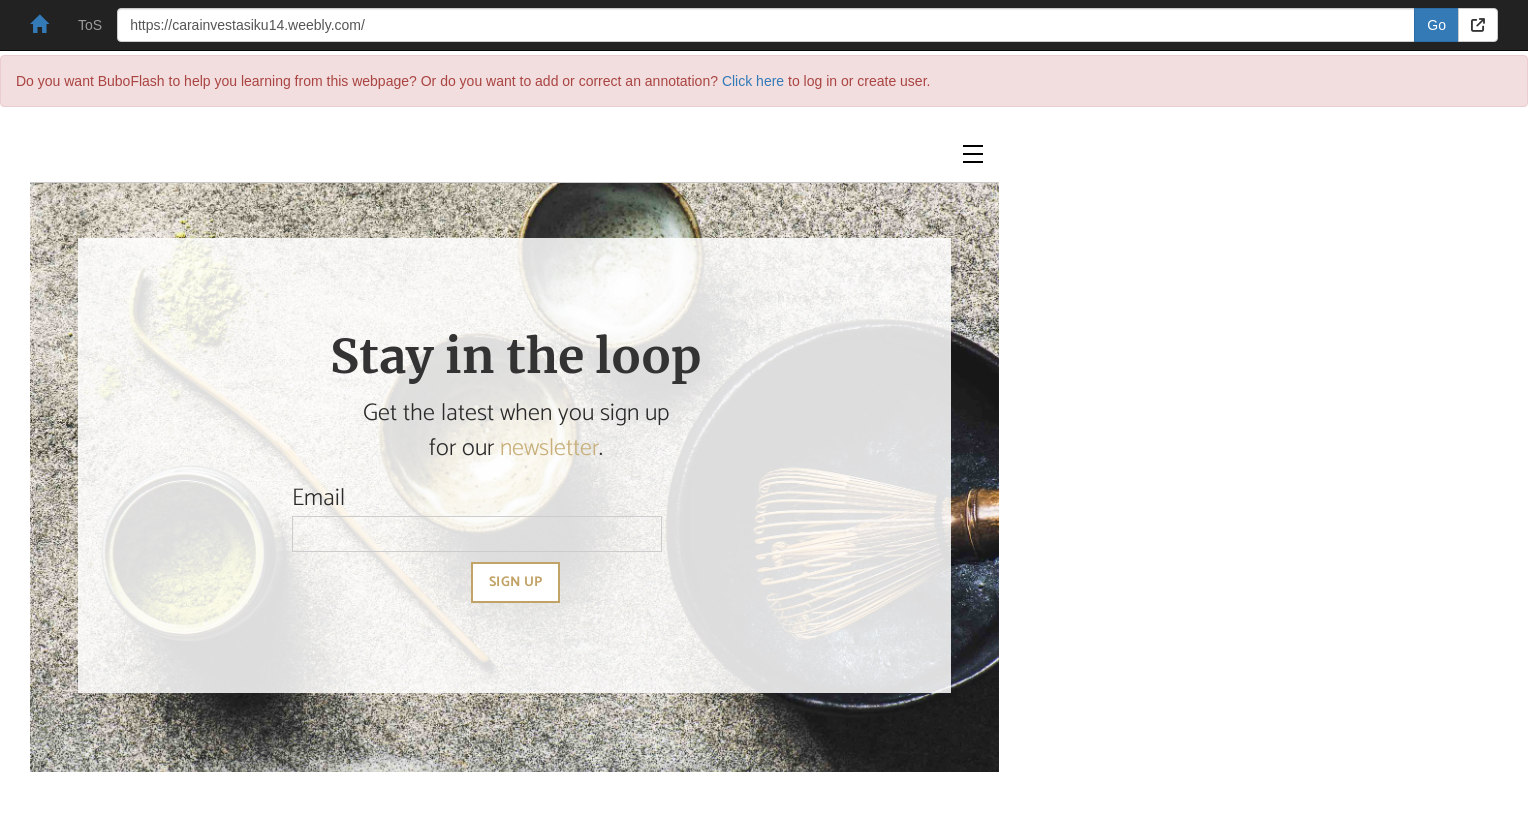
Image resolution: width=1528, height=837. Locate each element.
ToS (90, 25)
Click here (753, 81)
